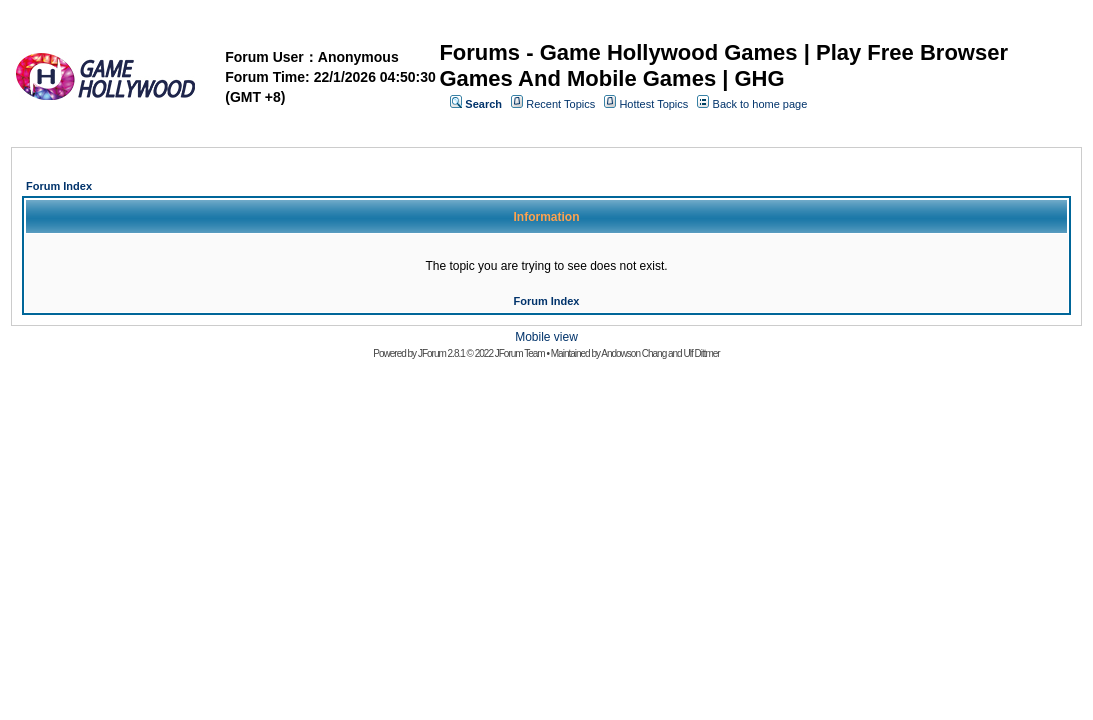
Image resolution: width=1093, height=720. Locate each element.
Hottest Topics (653, 104)
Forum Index (59, 186)
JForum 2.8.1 (441, 353)
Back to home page (760, 104)
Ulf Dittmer (701, 353)
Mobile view (546, 337)
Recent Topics (560, 104)
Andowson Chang (633, 353)
